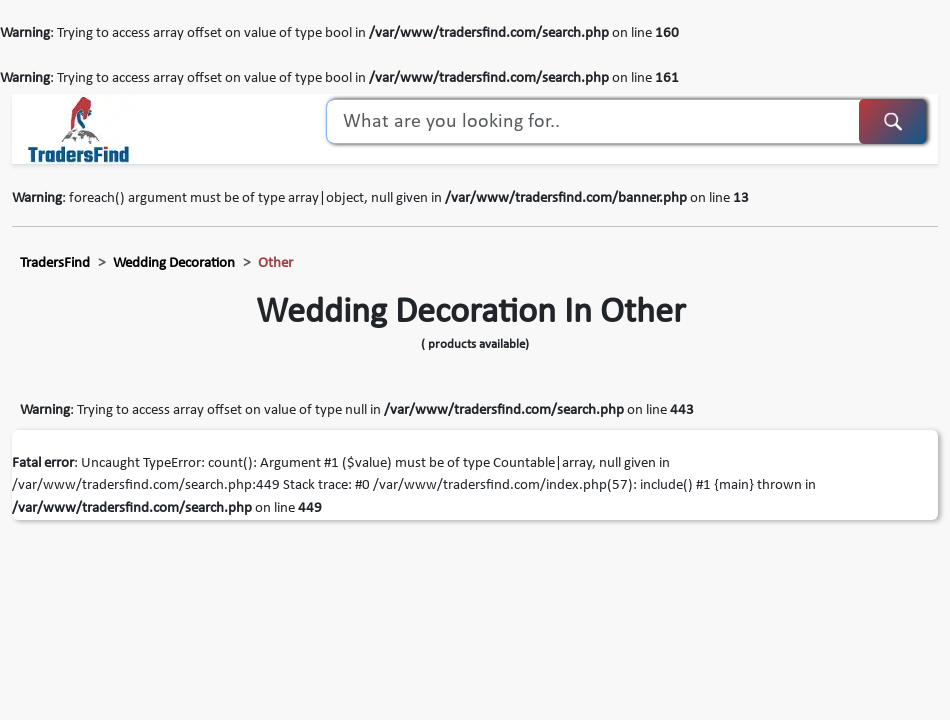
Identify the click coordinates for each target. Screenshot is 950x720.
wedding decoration (174, 263)
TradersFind (55, 263)
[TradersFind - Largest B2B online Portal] (79, 129)
